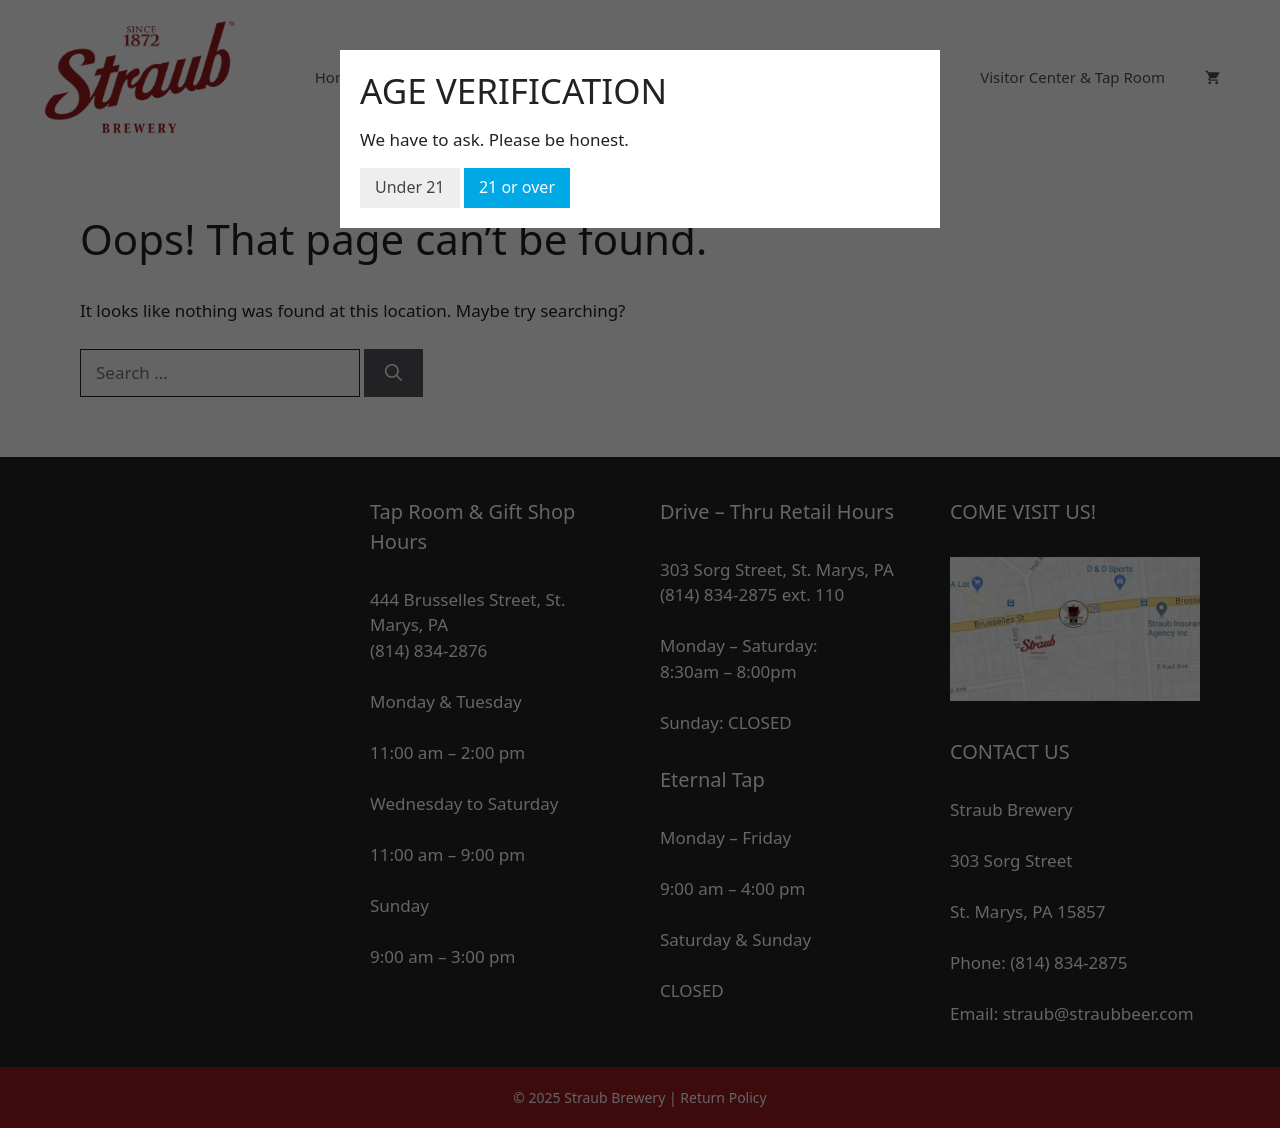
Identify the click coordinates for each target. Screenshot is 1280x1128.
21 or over (517, 187)
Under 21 (410, 187)
